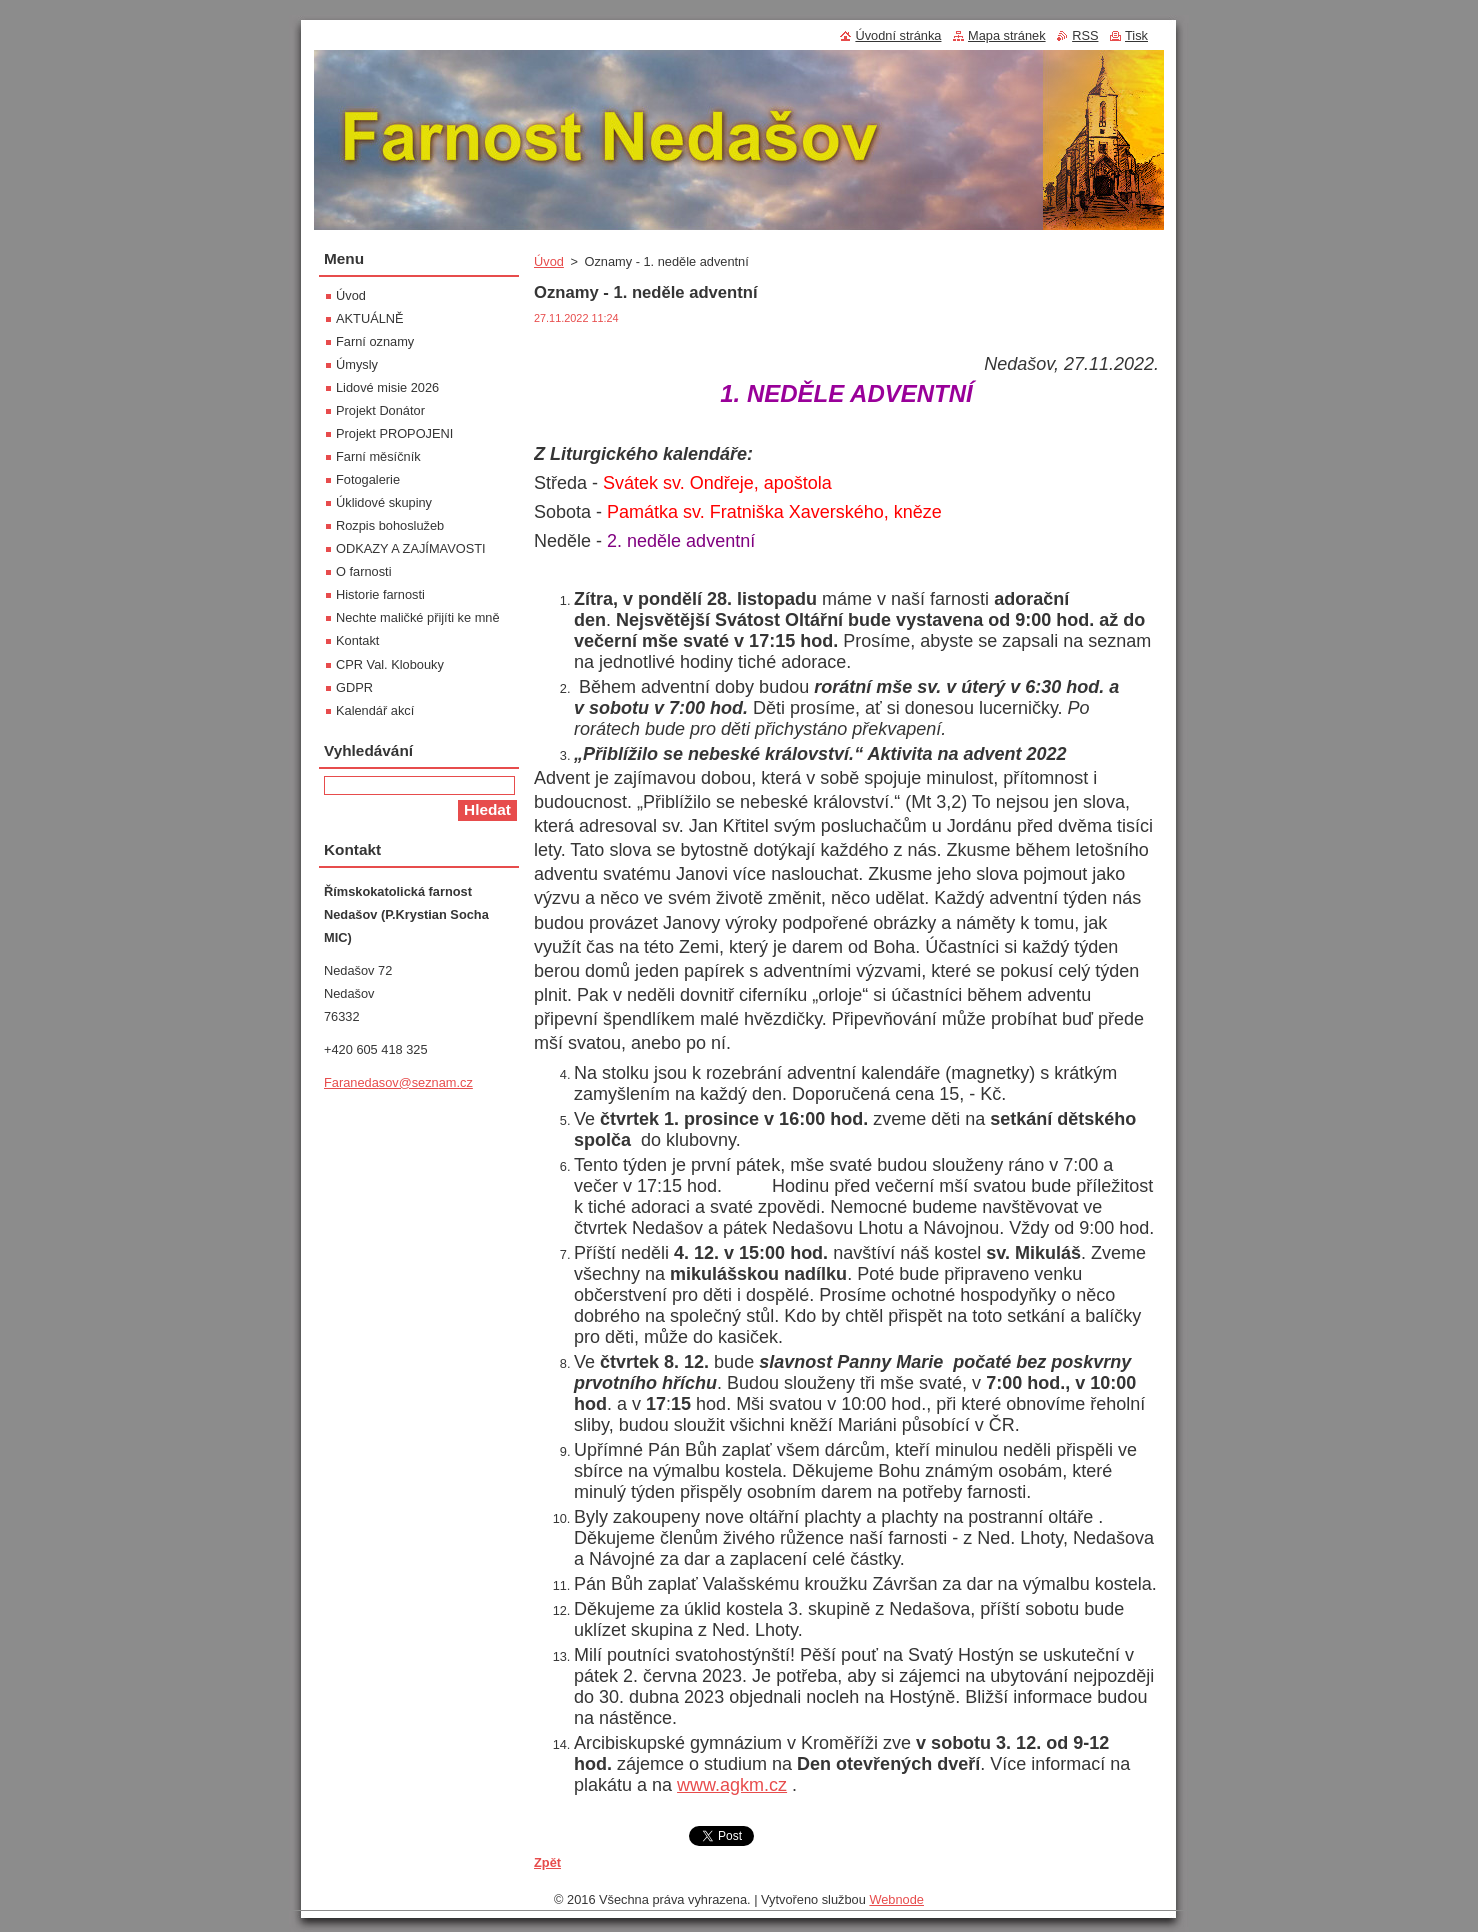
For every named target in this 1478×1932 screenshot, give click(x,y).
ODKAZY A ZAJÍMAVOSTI (411, 548)
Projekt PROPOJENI (394, 433)
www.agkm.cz (732, 1785)
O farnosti (363, 571)
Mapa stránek (1007, 35)
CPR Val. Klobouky (390, 664)
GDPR (354, 687)
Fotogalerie (368, 479)
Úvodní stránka (898, 35)
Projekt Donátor (380, 410)
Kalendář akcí (375, 710)
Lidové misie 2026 (387, 387)
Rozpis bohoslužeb (390, 525)
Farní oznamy (375, 341)
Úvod (549, 261)
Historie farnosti (380, 594)
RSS (1085, 35)
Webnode (896, 1899)
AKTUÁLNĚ (370, 318)
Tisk (1136, 35)
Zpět (547, 1862)
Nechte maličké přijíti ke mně (418, 617)
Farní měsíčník (378, 456)
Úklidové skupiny (384, 502)
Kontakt (357, 640)
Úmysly (357, 364)
